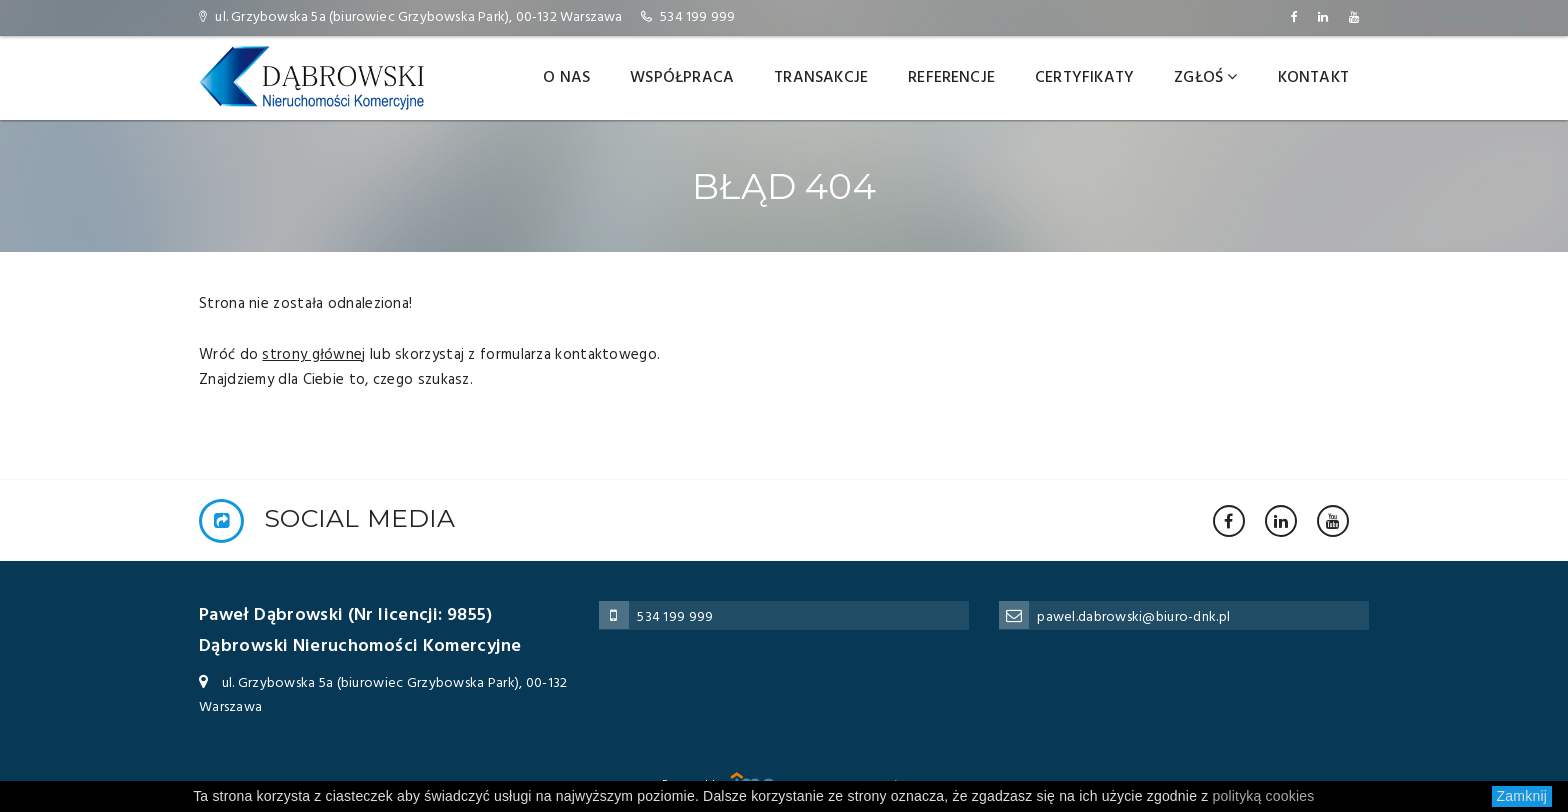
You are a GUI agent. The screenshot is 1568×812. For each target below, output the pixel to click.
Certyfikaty (1084, 78)
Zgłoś (1205, 78)
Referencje (951, 78)
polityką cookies (1264, 796)
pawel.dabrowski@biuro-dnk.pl (1133, 617)
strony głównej (313, 355)
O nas (566, 78)
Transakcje (821, 78)
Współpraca (682, 78)
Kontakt (1313, 78)
